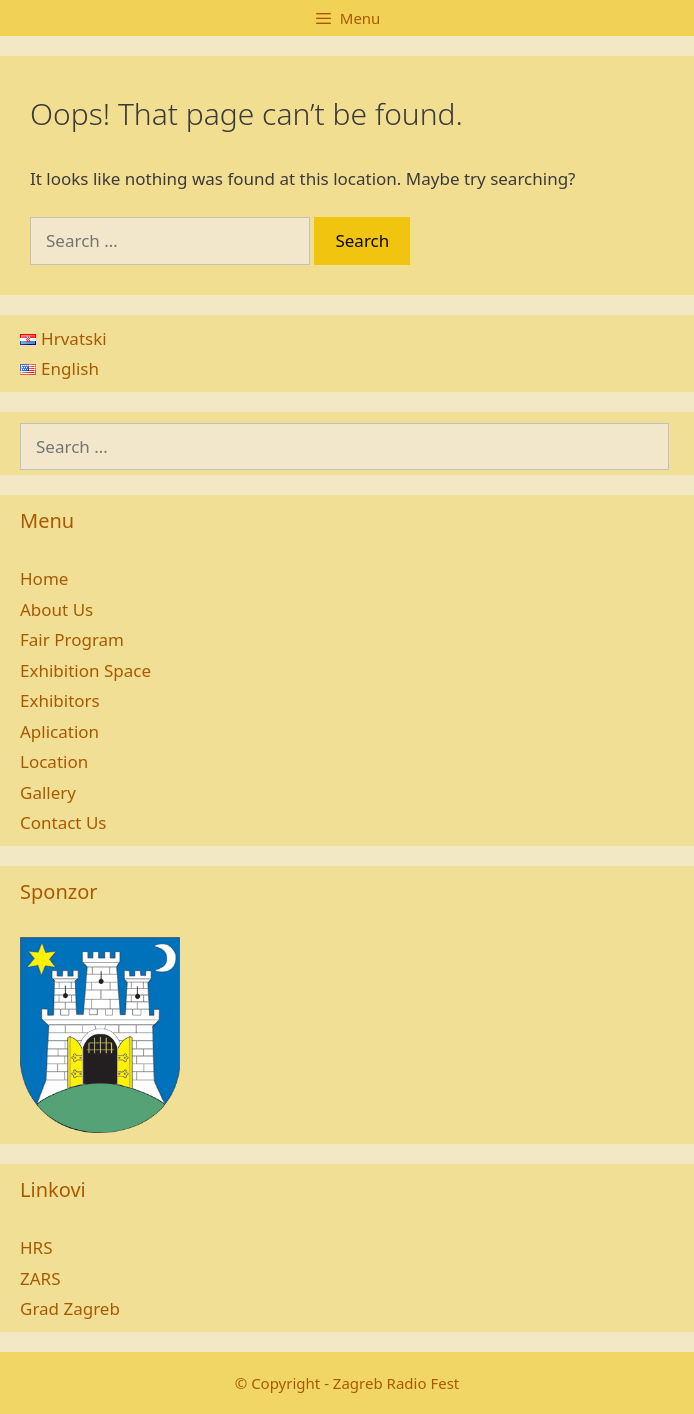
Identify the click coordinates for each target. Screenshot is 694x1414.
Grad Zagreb (70, 1308)
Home (44, 578)
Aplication (59, 731)
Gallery (48, 792)
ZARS (40, 1278)
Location (54, 761)
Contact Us (63, 822)
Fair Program (72, 639)
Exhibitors (60, 700)
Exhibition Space (85, 670)
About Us (56, 609)
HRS (36, 1247)
